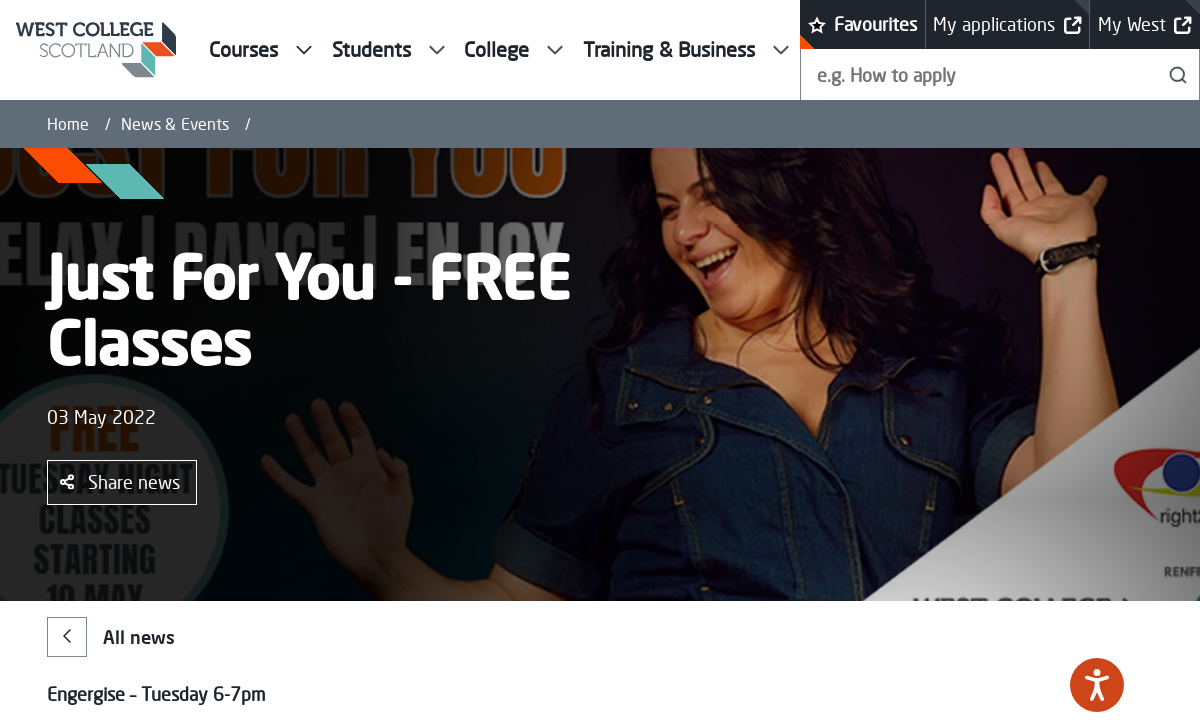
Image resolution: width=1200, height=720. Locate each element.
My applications (1007, 24)
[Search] (1178, 74)
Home (68, 124)
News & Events (175, 124)
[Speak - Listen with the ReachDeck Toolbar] (1097, 685)
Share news (120, 482)
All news (111, 637)
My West (1145, 24)
